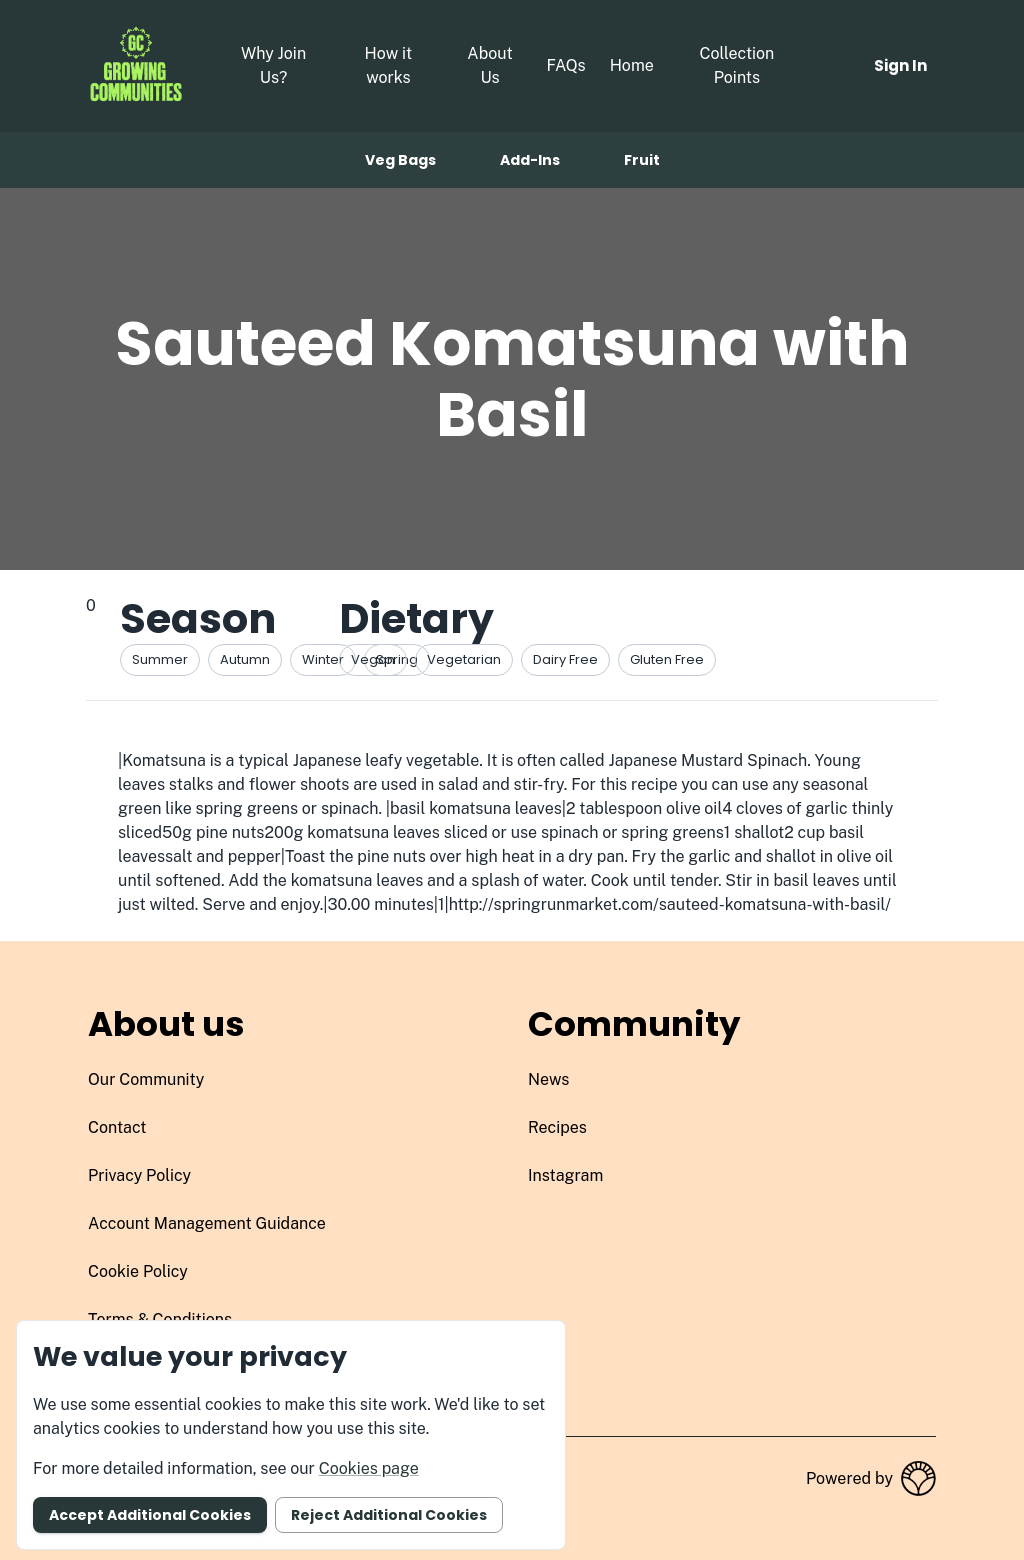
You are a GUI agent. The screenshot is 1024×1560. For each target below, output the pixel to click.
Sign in (900, 65)
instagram (565, 1175)
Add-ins (530, 160)
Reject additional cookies (389, 1515)
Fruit (642, 160)
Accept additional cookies (150, 1515)
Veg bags (400, 160)
